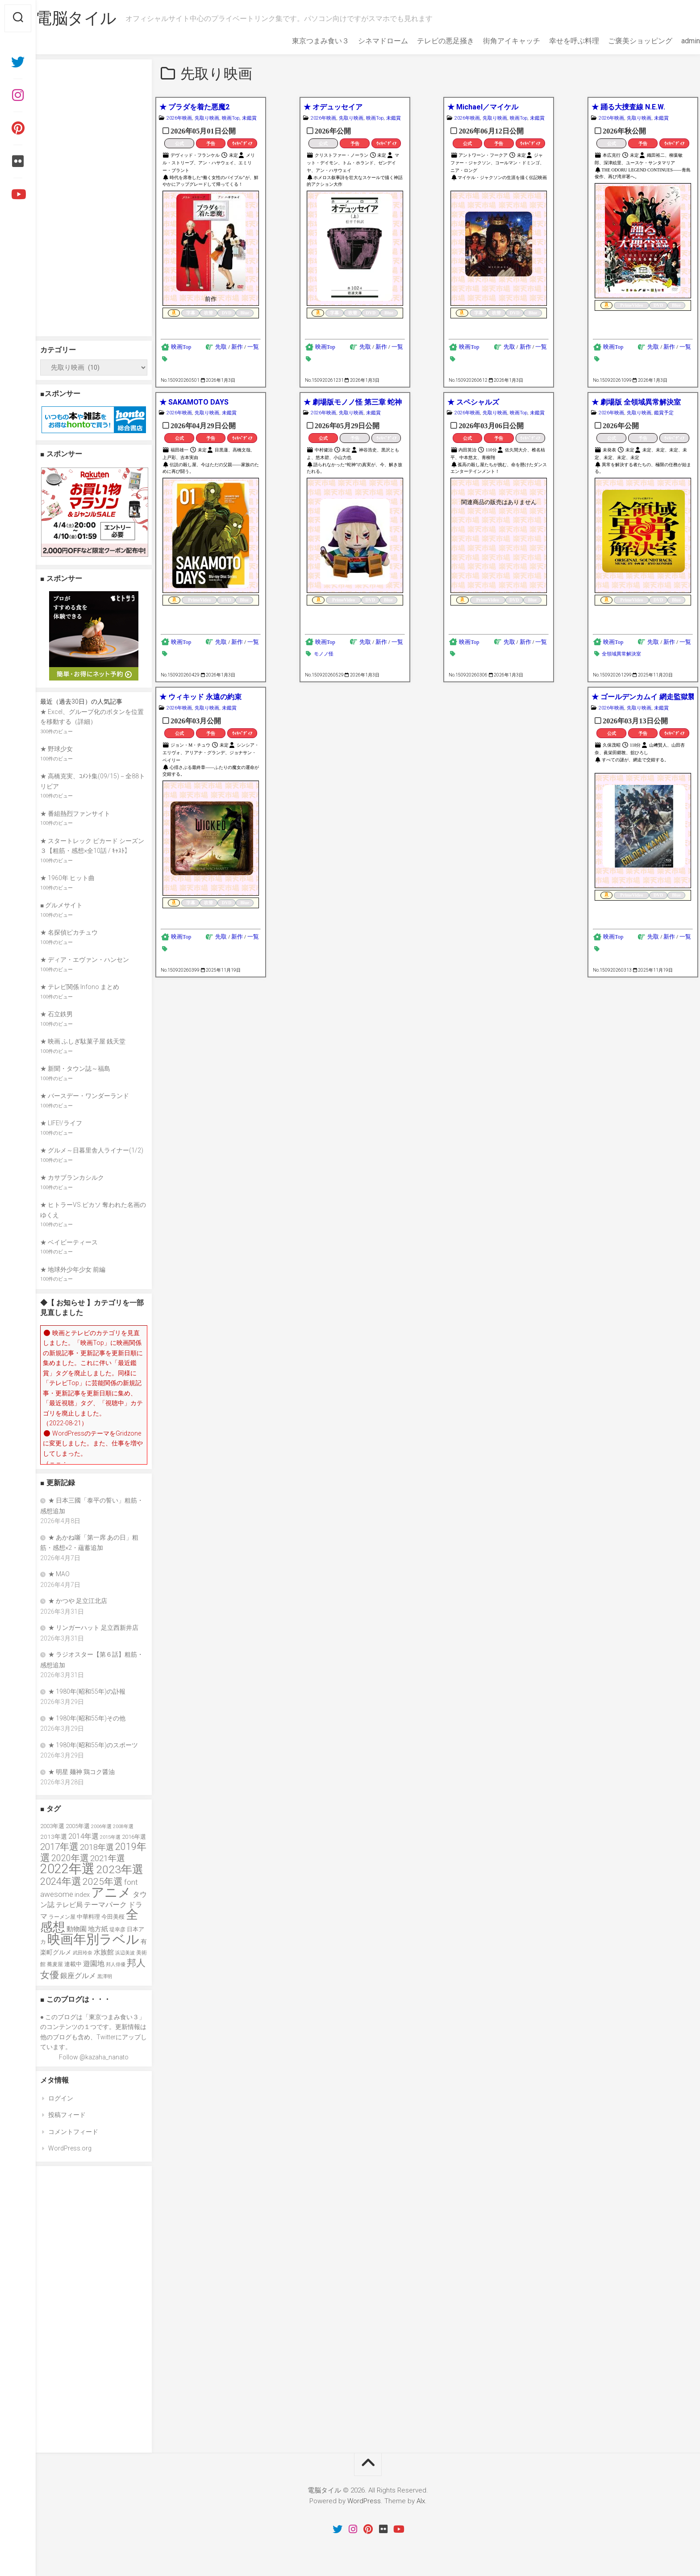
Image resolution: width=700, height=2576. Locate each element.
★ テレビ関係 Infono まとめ (79, 986)
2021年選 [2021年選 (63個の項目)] (107, 1858)
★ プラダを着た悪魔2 (194, 107)
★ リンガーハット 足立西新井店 (93, 1627)
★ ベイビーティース (69, 1242)
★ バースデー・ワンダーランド (84, 1095)
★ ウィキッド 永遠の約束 (200, 697)
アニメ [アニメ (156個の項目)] (111, 1892)
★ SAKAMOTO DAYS (194, 402)
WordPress (364, 2501)
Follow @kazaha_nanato (94, 2057)
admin (672, 41)
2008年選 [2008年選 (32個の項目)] (123, 1826)
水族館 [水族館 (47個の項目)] (104, 1952)
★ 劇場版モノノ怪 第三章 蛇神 (353, 402)
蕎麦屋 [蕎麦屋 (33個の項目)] (55, 1964)
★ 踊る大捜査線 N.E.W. (628, 107)
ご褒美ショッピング (622, 41)
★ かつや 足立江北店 (77, 1600)
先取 (221, 347)
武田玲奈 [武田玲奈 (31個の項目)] (82, 1953)
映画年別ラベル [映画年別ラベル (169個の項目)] (93, 1939)
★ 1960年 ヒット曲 (67, 877)
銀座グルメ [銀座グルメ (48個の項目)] (78, 1975)
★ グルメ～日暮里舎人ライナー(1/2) (91, 1150)
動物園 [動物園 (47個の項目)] (77, 1929)
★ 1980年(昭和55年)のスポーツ (93, 1745)
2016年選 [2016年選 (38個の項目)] (134, 1836)
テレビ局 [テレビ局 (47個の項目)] (69, 1905)
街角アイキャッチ (493, 41)
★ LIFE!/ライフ (61, 1123)
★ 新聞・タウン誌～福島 (75, 1068)
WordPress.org (70, 2148)
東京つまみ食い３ (302, 41)
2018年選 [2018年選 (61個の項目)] (97, 1847)
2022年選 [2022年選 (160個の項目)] (67, 1868)
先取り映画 (207, 118)
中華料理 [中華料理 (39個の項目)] (88, 1916)
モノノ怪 (323, 654)
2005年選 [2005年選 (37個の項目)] (78, 1826)
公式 (179, 143)
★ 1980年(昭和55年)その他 (86, 1718)
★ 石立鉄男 (56, 1014)
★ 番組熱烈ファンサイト (75, 813)
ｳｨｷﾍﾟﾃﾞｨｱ (242, 143)
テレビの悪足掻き (427, 41)
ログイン (60, 2098)
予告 (210, 143)
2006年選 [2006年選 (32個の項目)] (101, 1826)
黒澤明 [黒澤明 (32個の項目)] (104, 1976)
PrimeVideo (631, 305)
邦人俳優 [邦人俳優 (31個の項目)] (115, 1964)
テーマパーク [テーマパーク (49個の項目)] (105, 1904)
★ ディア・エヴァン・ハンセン (84, 959)
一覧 (253, 347)
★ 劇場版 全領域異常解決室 (636, 402)
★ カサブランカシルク (72, 1177)
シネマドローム (365, 41)
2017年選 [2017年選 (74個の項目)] (59, 1846)
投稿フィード (67, 2114)
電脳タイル (94, 18)
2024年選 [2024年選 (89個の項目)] (60, 1881)
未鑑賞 (249, 118)
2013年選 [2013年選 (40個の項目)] (53, 1836)
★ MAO (59, 1574)
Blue (244, 312)
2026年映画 (179, 118)
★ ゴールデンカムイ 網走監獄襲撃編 (643, 697)
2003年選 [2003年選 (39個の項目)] (52, 1826)
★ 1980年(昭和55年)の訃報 (86, 1691)
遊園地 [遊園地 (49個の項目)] (93, 1963)
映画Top (230, 118)
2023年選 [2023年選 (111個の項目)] (119, 1869)
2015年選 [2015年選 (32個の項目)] (110, 1837)
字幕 (190, 312)
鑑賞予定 (664, 413)
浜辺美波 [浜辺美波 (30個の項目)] (125, 1953)
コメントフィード (73, 2131)
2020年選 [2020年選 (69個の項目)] (70, 1858)
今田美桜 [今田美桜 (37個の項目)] (113, 1916)
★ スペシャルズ (473, 402)
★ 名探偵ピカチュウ (69, 932)
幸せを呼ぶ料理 (556, 41)
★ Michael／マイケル (482, 107)
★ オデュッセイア (333, 107)
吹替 (208, 312)
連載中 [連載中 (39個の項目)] (73, 1964)
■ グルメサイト (61, 905)
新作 (237, 347)
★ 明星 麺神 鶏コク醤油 (81, 1771)
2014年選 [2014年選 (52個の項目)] (83, 1836)
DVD (227, 312)
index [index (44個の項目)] (82, 1895)
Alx (421, 2501)
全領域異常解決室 (621, 654)
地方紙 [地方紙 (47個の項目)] (98, 1929)
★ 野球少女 (56, 748)
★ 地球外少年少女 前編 (72, 1269)
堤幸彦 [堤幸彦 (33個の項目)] (117, 1929)
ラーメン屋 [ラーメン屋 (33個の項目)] (62, 1917)
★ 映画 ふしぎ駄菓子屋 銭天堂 (82, 1041)
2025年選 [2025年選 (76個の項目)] (103, 1881)
